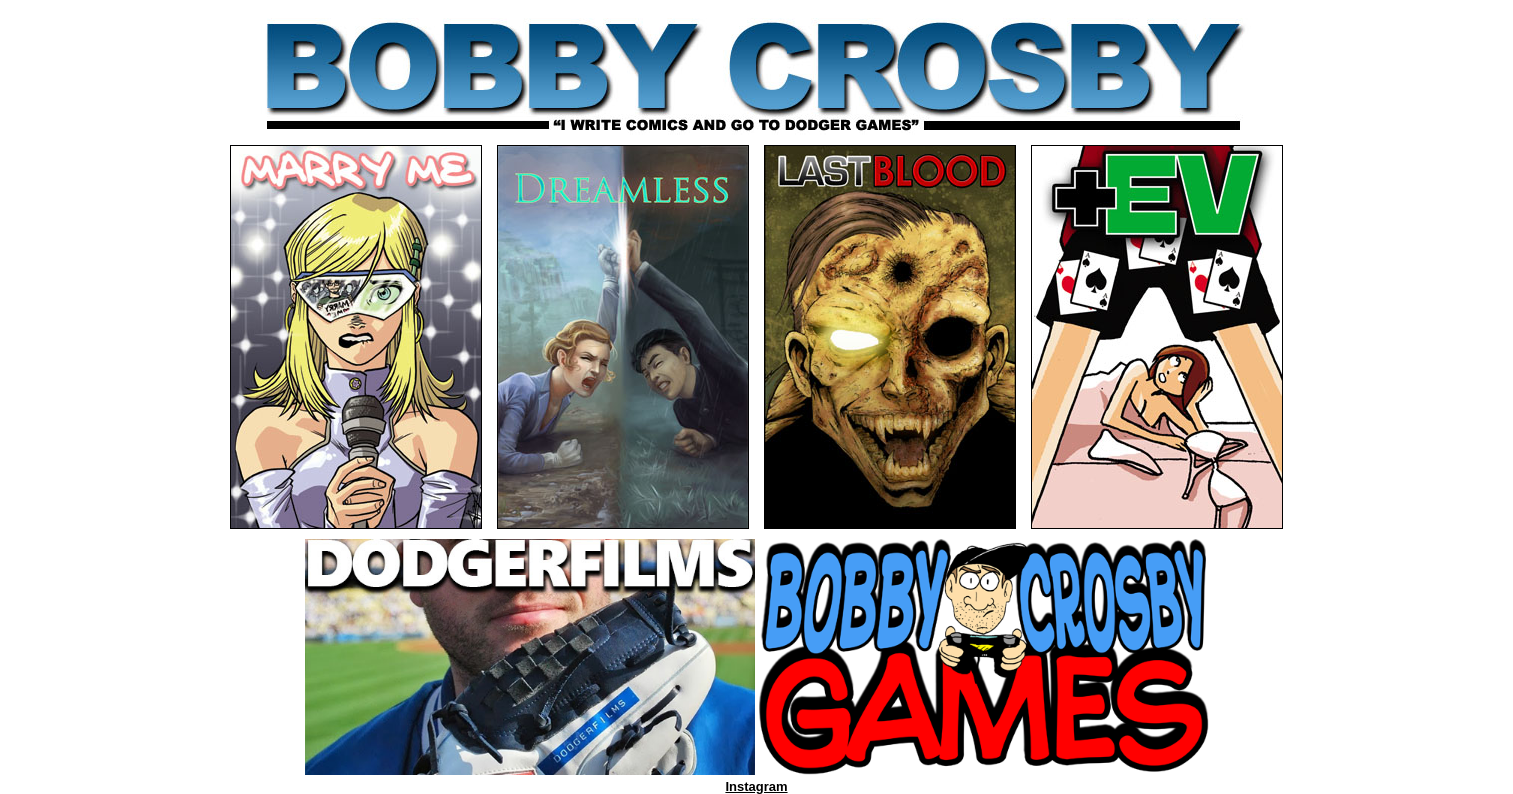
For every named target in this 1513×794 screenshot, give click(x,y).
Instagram (756, 786)
